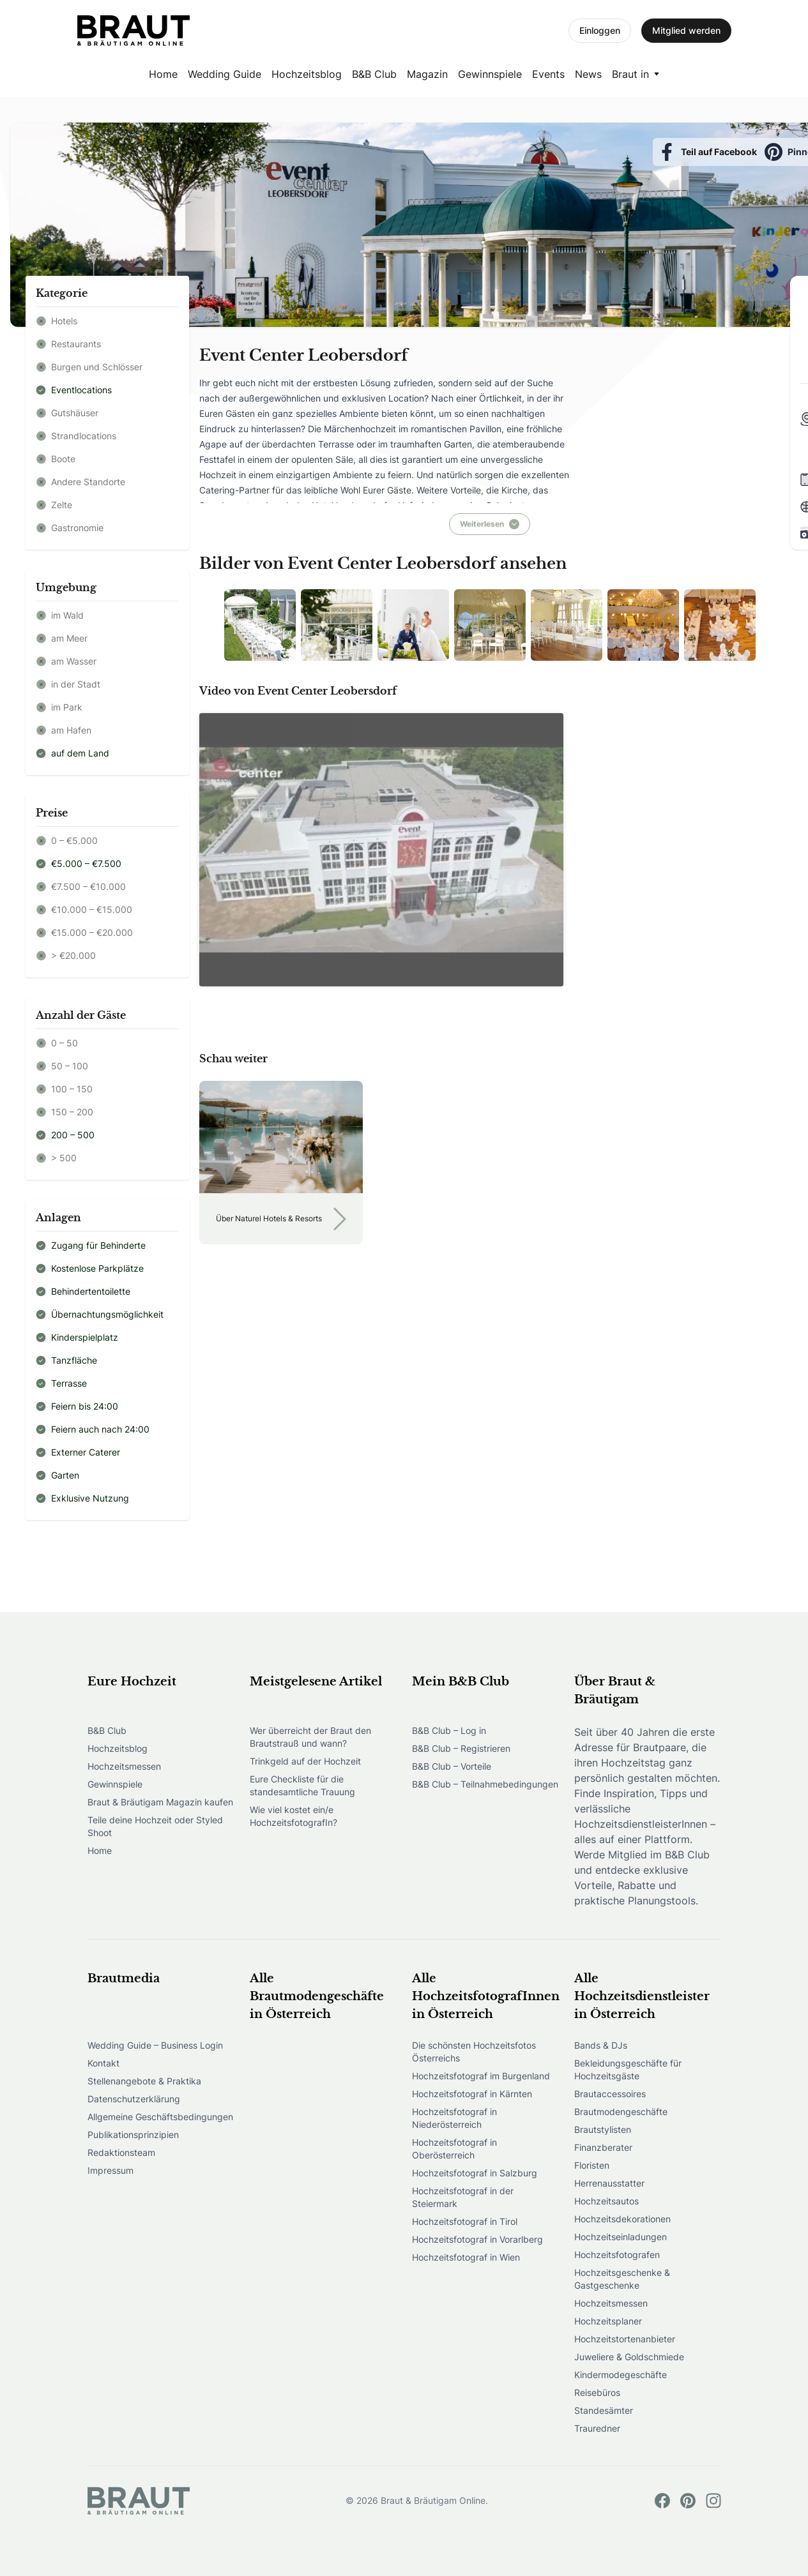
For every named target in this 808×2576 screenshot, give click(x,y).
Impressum (110, 2170)
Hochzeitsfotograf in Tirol (464, 2221)
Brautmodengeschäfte (620, 2111)
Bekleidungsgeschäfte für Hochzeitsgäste (628, 2069)
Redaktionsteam (121, 2152)
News (588, 74)
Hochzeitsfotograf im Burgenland (481, 2076)
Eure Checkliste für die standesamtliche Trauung (302, 1785)
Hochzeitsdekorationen (622, 2219)
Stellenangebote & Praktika (144, 2081)
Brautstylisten (602, 2129)
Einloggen (599, 30)
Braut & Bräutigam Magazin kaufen (160, 1802)
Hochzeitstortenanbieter (624, 2339)
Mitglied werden (686, 30)
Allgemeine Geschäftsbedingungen (160, 2117)
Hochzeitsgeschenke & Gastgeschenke (622, 2278)
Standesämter (603, 2410)
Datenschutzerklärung (134, 2099)
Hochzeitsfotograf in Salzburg (474, 2173)
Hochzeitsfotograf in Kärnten (472, 2094)
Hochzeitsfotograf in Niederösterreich (454, 2117)
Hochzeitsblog (306, 74)
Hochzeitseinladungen (620, 2237)
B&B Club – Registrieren (461, 1748)
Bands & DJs (600, 2045)
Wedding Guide (224, 74)
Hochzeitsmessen (124, 1766)
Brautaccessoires (610, 2094)
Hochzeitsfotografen (617, 2254)
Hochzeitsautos (606, 2201)
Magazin (427, 74)
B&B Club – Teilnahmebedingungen (485, 1784)
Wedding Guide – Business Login (155, 2045)
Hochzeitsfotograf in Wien (466, 2257)
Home (163, 74)
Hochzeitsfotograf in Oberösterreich (454, 2148)
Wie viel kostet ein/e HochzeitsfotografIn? (293, 1816)
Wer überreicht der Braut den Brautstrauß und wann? (310, 1736)
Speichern (744, 152)
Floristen (591, 2165)
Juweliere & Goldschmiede (629, 2357)
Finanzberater (603, 2147)
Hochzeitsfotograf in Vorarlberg (477, 2239)
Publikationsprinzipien (133, 2134)
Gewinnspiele (490, 74)
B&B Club (374, 74)
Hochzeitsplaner (608, 2321)
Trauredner (597, 2428)
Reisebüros (597, 2392)
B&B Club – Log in (449, 1730)
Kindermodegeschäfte (620, 2375)
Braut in (630, 74)
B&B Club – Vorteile (451, 1766)
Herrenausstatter (609, 2183)
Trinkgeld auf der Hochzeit (305, 1761)
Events (548, 74)
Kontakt (103, 2063)
